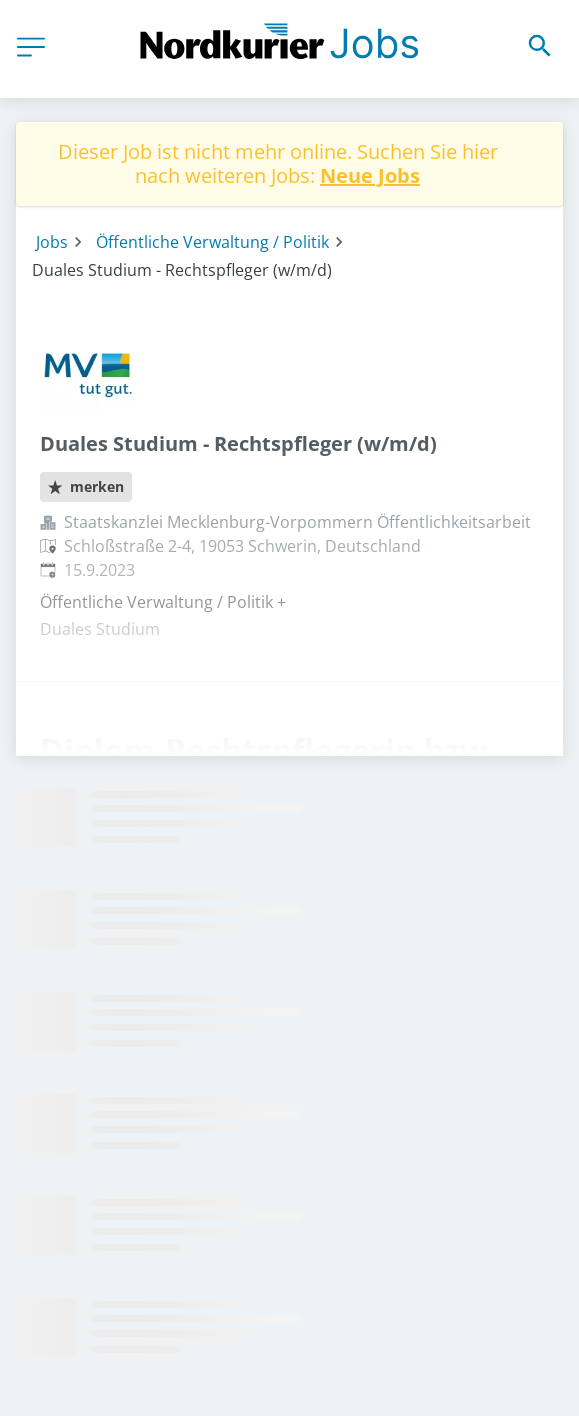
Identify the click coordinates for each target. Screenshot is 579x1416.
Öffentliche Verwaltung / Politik (212, 242)
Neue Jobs (370, 175)
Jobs (52, 242)
